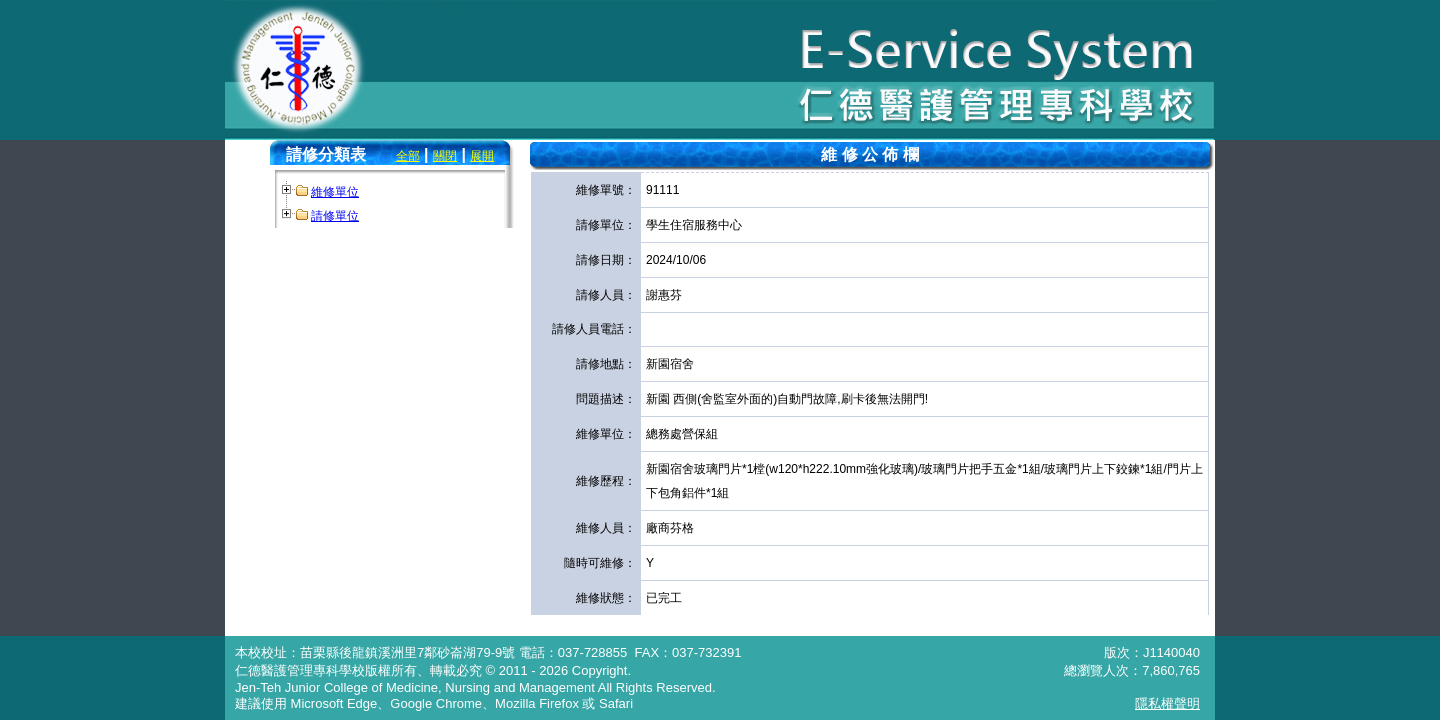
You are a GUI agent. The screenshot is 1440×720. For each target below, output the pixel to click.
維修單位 (335, 192)
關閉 (445, 156)
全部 (408, 156)
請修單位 (335, 216)
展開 (482, 156)
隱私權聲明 (1167, 703)
